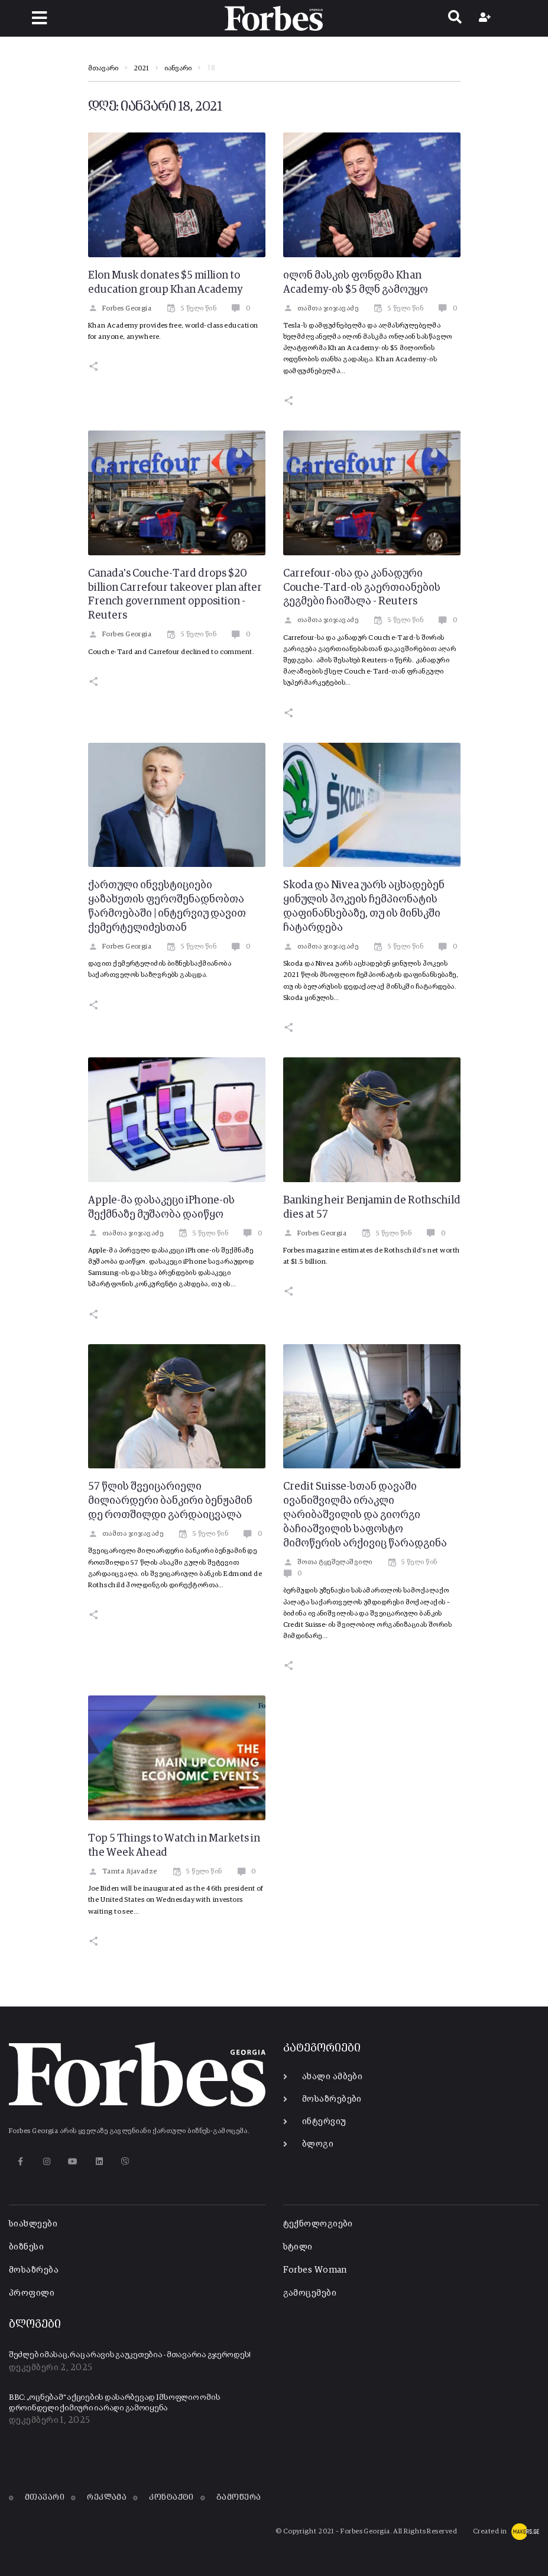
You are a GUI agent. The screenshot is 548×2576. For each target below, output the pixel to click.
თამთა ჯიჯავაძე (321, 308)
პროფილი (31, 2293)
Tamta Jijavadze (122, 1871)
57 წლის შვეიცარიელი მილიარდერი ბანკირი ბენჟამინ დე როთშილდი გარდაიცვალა (170, 1500)
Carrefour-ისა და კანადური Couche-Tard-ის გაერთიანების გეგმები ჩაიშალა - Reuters (361, 587)
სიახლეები (33, 2223)
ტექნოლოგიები (318, 2223)
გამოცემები (310, 2293)
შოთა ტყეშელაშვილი (327, 1562)
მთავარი (103, 68)
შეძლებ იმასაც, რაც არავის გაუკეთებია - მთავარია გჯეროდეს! (130, 2355)
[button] (39, 18)
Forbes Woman (315, 2270)
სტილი (298, 2246)
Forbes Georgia (120, 308)
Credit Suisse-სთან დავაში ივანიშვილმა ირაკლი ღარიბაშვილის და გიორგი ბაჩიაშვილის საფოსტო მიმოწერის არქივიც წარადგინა (365, 1515)
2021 (141, 68)
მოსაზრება (34, 2270)
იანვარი (178, 68)
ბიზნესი (26, 2246)
